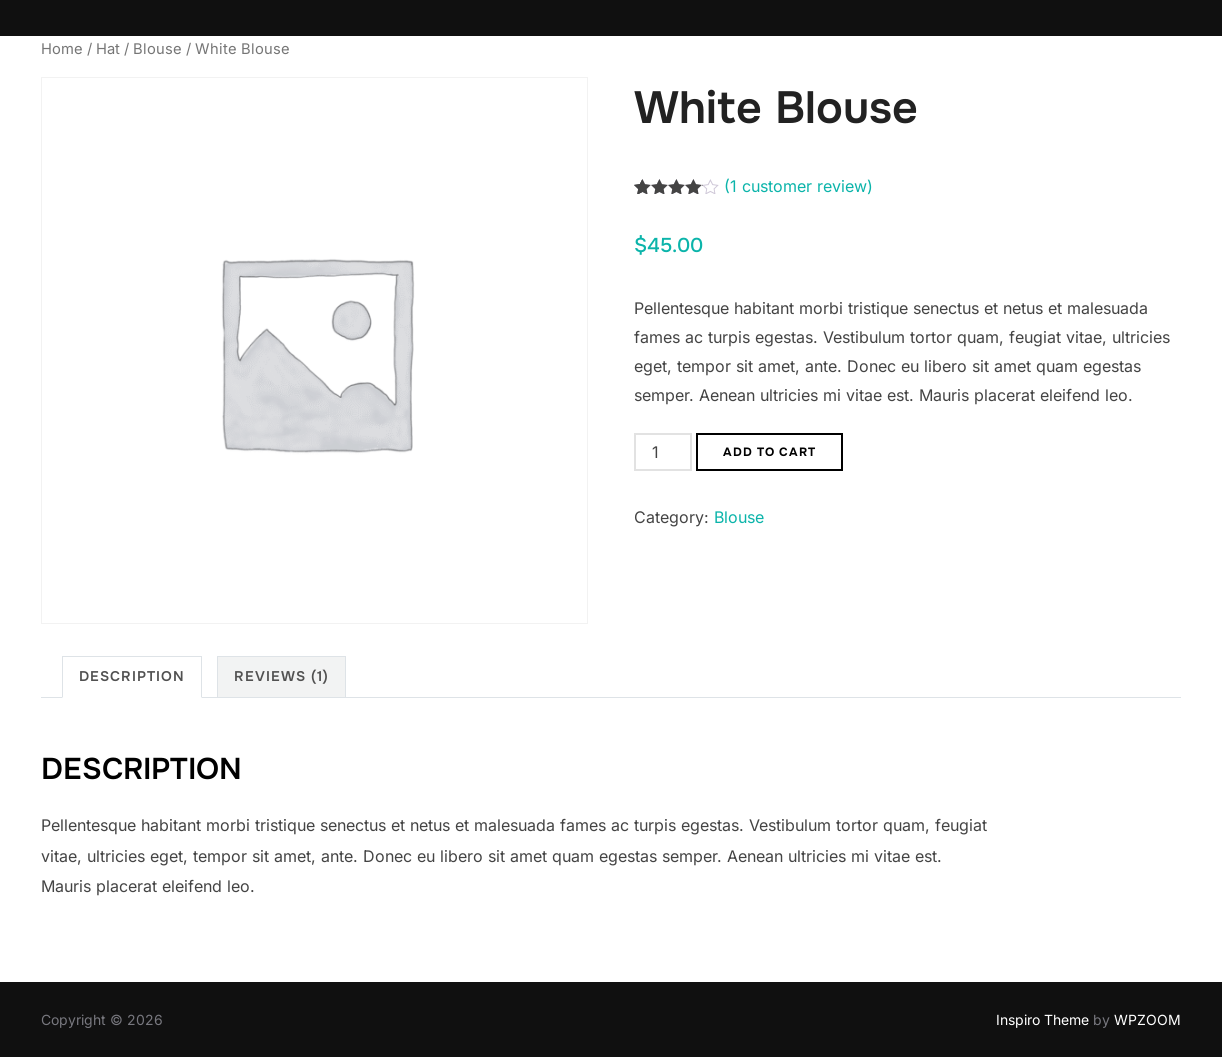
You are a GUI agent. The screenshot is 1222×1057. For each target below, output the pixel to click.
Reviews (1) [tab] (281, 676)
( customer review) (798, 186)
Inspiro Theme (1042, 1019)
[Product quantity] (663, 452)
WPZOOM (1147, 1019)
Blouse (157, 49)
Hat (108, 49)
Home (62, 49)
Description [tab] (132, 676)
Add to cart (769, 452)
